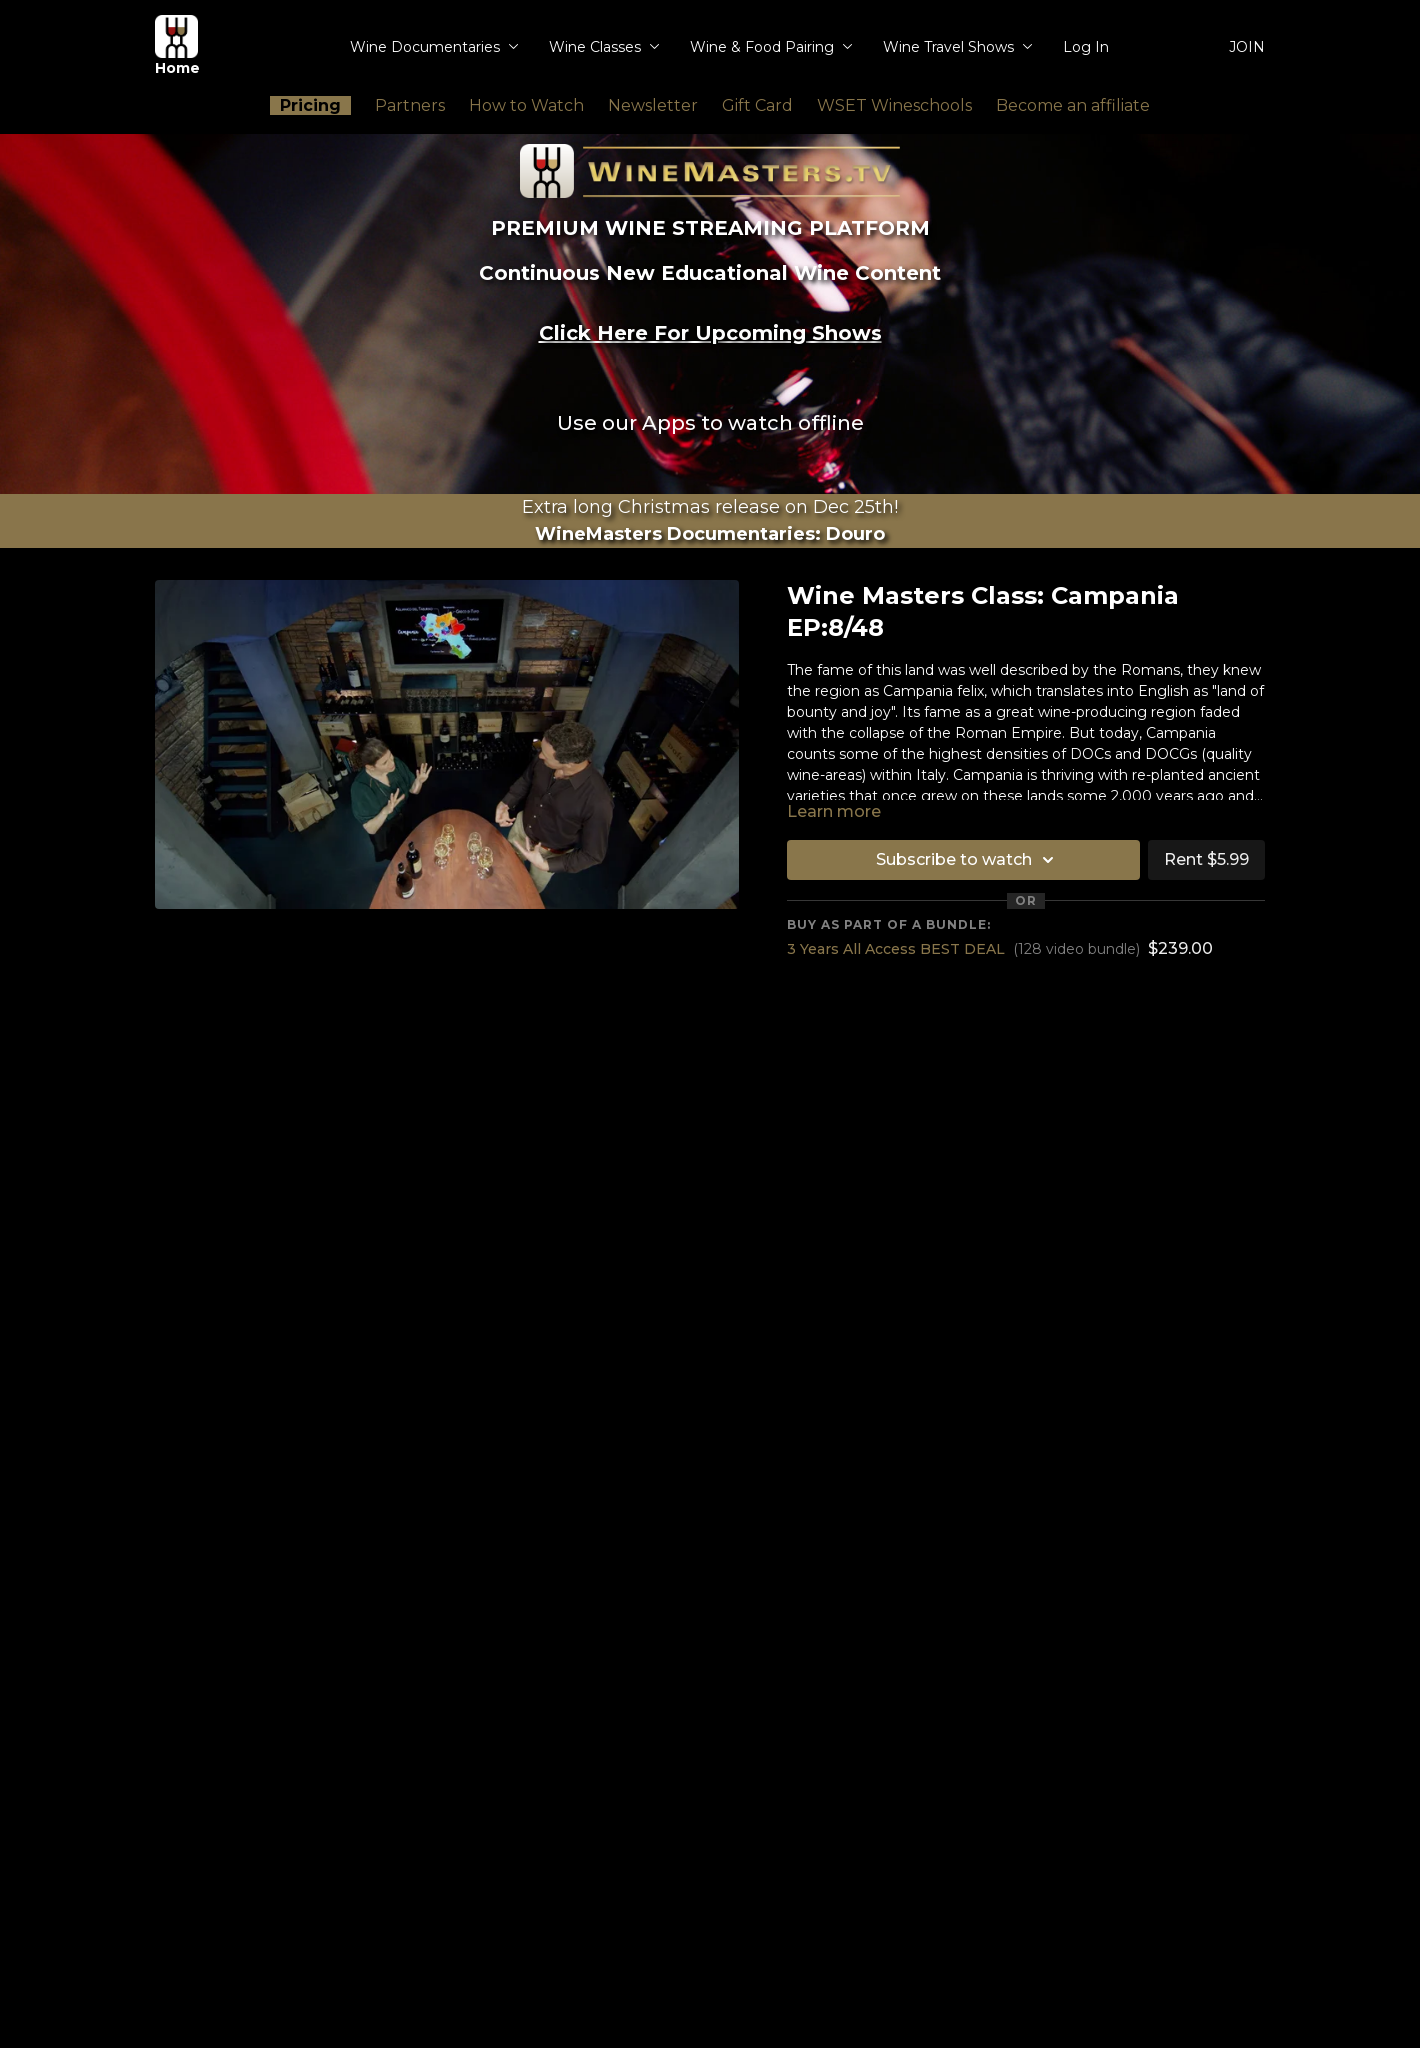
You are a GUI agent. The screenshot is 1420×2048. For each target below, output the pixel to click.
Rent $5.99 (1206, 859)
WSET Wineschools (894, 105)
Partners (410, 105)
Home (177, 46)
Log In (1086, 47)
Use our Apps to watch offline (710, 423)
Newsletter (653, 105)
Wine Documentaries (434, 47)
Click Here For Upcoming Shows (710, 333)
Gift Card (757, 105)
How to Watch (526, 105)
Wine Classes (604, 47)
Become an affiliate (1073, 105)
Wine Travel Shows (958, 47)
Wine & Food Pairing (771, 47)
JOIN (1247, 47)
